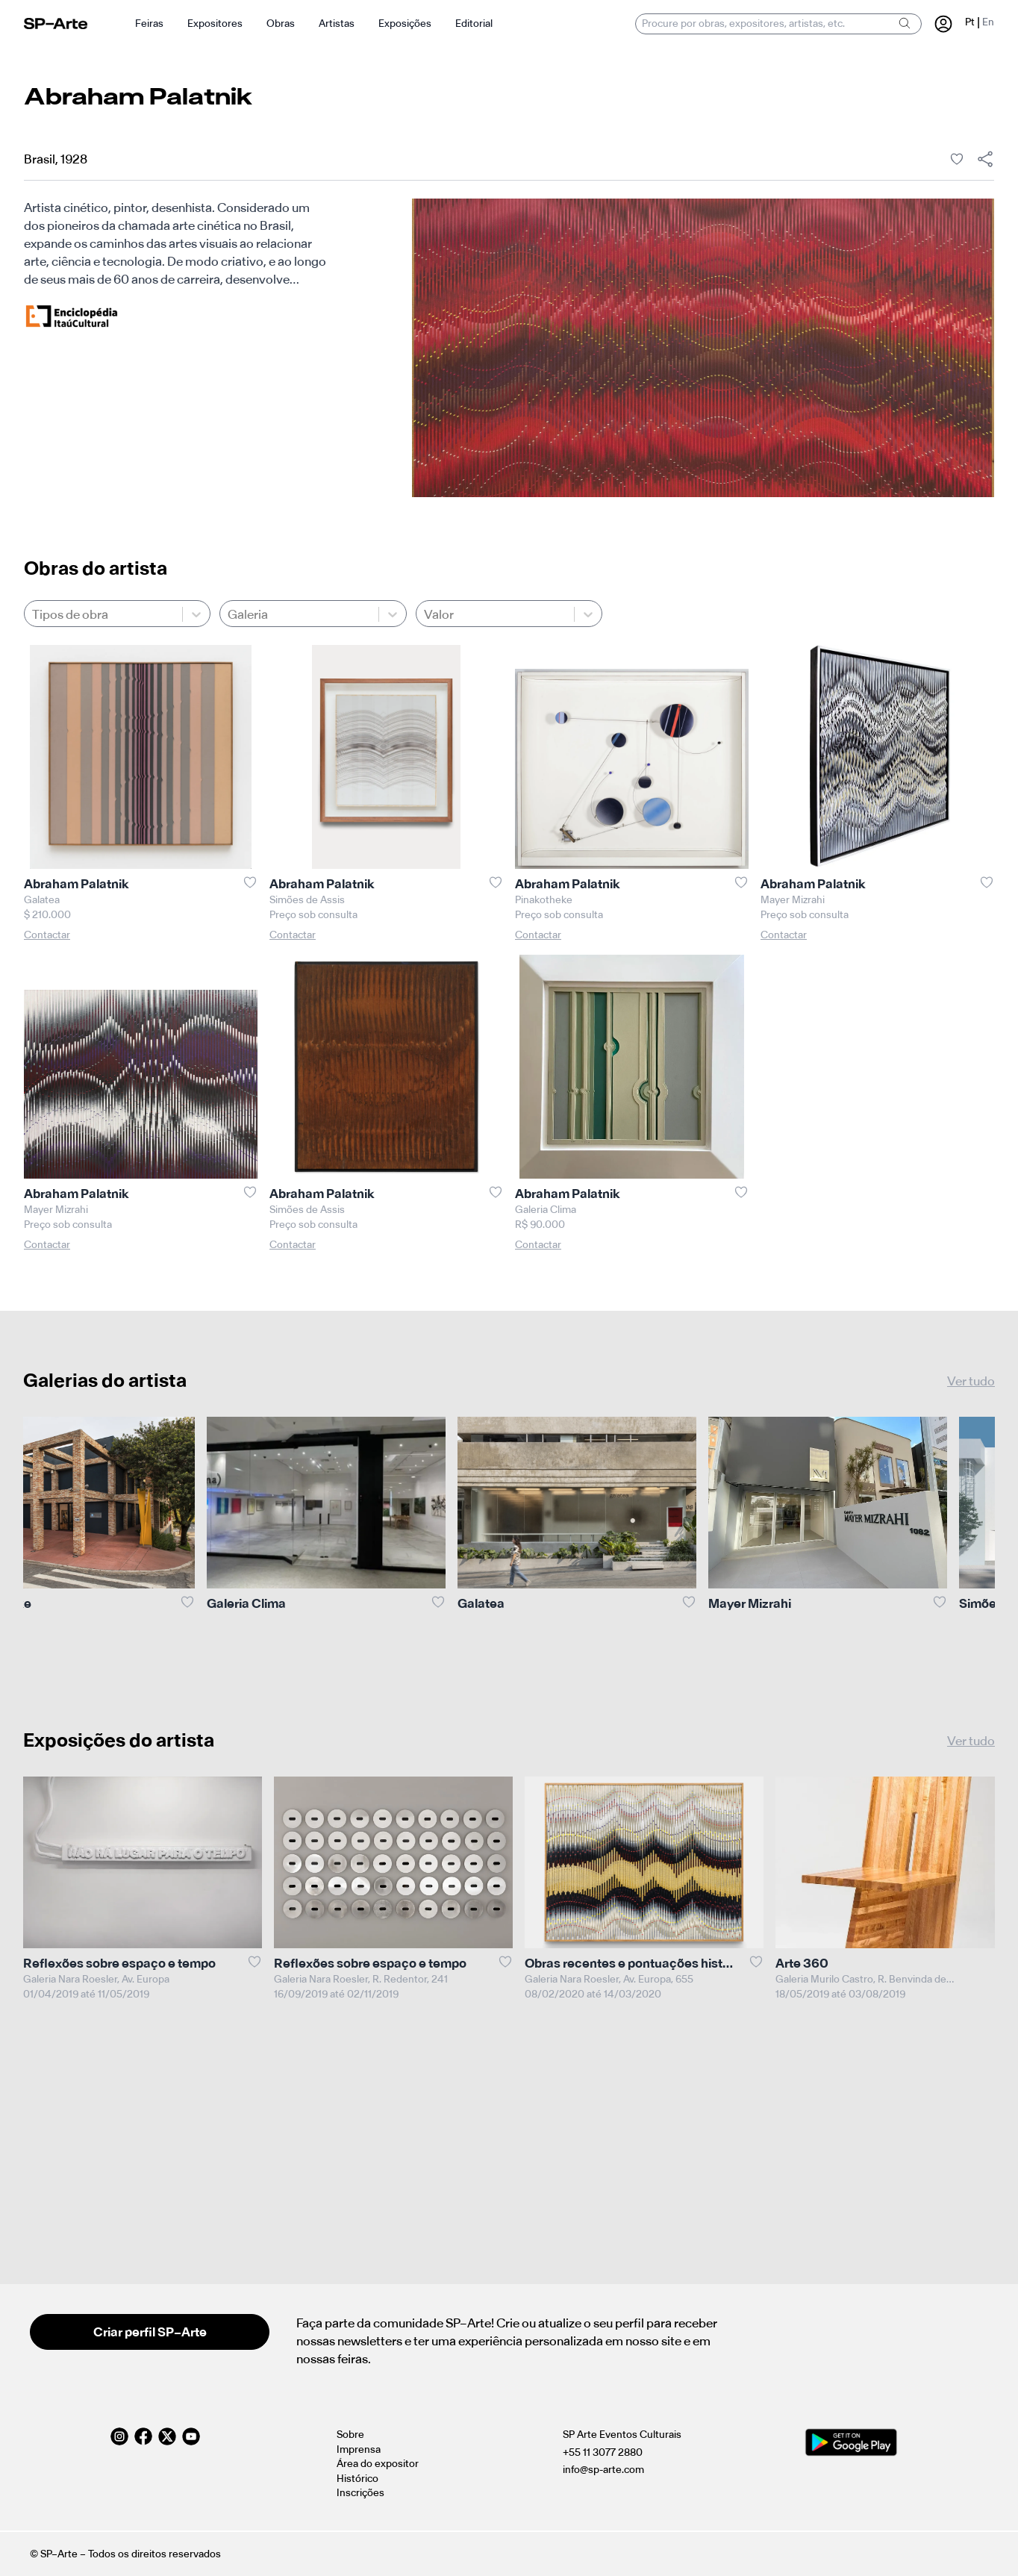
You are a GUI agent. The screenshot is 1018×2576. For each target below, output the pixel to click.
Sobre (350, 2434)
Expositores (215, 23)
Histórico (357, 2478)
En (988, 22)
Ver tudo (971, 1380)
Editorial (474, 23)
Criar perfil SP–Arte (150, 2331)
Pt (970, 22)
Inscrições (360, 2492)
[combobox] (33, 614)
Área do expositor (378, 2463)
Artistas (337, 23)
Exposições (404, 23)
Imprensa (359, 2449)
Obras (280, 23)
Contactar (47, 935)
